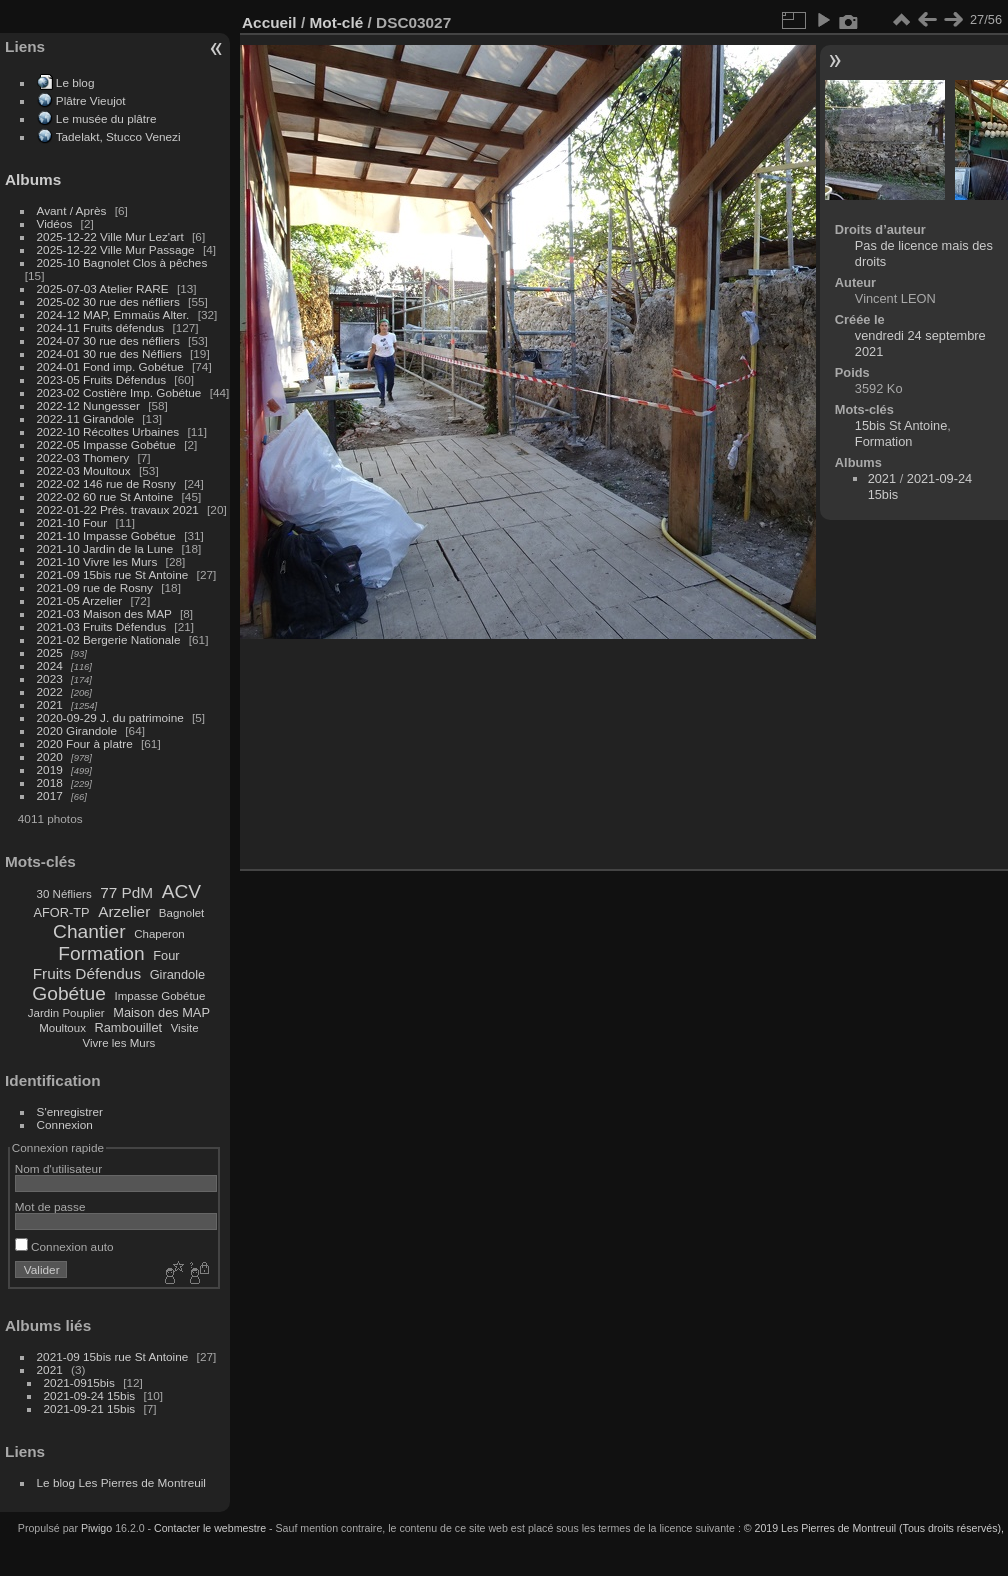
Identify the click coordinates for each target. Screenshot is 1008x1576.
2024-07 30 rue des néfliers (108, 340)
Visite (185, 1028)
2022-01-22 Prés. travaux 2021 (118, 509)
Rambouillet (129, 1027)
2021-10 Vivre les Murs (97, 561)
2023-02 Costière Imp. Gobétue (119, 392)
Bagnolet (181, 913)
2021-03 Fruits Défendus (102, 626)
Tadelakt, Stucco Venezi (118, 136)
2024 (50, 665)
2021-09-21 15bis (90, 1408)
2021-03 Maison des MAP (104, 613)
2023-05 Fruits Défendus (102, 379)
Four (166, 955)
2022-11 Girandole (85, 418)
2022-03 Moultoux (84, 470)
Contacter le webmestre (210, 1528)
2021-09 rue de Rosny (95, 587)
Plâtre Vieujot (91, 100)
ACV (181, 891)
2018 (50, 782)
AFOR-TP (61, 912)
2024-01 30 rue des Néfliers (111, 353)
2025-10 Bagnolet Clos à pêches (122, 262)
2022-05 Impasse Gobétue (106, 444)
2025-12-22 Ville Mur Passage (116, 249)
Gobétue (69, 993)
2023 (50, 678)
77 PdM (126, 892)
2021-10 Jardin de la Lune (105, 548)
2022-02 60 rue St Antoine (105, 496)
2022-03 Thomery (83, 457)
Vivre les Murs (119, 1043)
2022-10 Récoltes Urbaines (108, 431)
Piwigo (96, 1528)
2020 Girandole (77, 730)
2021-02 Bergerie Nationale (109, 639)
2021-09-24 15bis (90, 1395)
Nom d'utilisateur (58, 1168)
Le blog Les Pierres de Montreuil (121, 1482)
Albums (33, 179)
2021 (50, 704)
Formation (101, 953)
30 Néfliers (64, 894)
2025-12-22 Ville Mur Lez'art (110, 236)
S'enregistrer (70, 1111)
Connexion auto (64, 1246)
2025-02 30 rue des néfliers (108, 301)
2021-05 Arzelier (80, 600)
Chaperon (159, 934)
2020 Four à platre (85, 743)
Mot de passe (50, 1206)
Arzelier (124, 911)
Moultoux (62, 1028)
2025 (50, 652)
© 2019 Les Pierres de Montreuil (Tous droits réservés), (874, 1528)
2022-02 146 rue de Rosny (106, 483)
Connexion (65, 1124)
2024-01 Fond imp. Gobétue (110, 366)
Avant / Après (72, 210)
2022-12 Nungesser (88, 405)
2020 (50, 756)
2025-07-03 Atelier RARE (103, 288)
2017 (50, 795)
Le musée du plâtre (106, 118)
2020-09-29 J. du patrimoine (110, 717)
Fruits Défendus (87, 973)
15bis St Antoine (901, 425)
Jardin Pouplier (66, 1013)
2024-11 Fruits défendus (101, 327)
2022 (50, 691)
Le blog (75, 82)
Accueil (269, 22)
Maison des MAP (161, 1012)
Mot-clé (336, 22)
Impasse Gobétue (160, 996)
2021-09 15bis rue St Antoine (113, 574)
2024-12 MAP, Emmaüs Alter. (113, 314)
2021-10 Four (72, 522)
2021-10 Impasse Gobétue (106, 535)
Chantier (89, 931)
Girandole (178, 974)
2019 (50, 769)
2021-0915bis (79, 1382)
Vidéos (55, 223)
